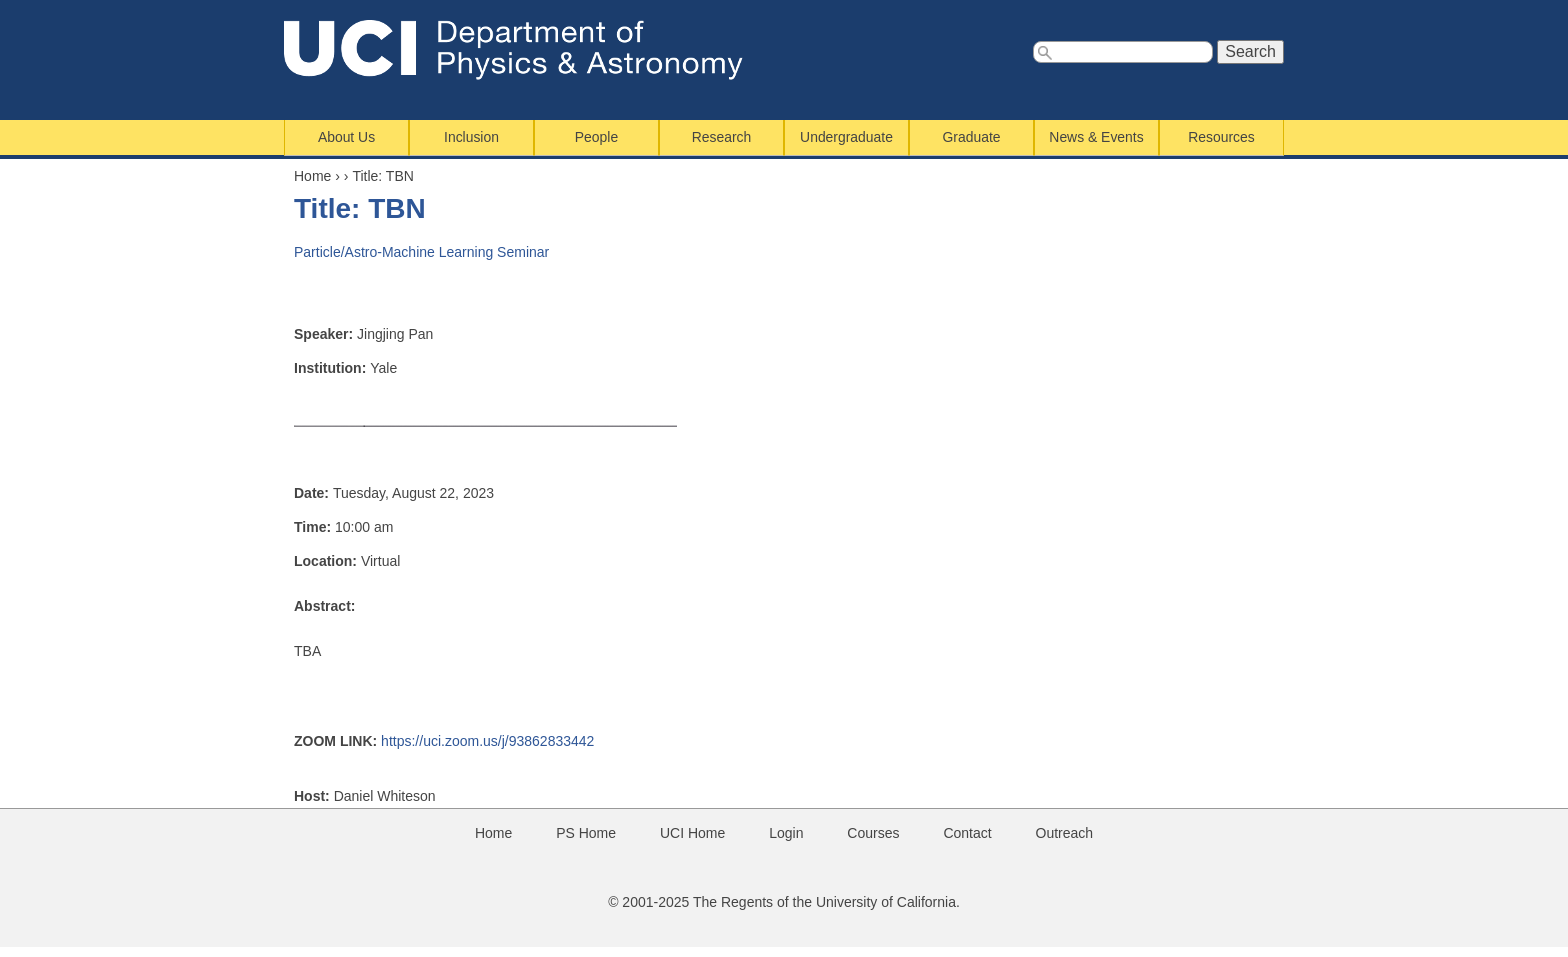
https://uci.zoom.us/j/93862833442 (487, 741)
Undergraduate (846, 137)
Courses (873, 833)
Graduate (972, 137)
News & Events (1096, 137)
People (596, 137)
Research (722, 137)
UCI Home (692, 833)
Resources (1221, 137)
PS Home (586, 833)
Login (786, 833)
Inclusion (471, 137)
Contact (967, 833)
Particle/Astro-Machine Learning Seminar (421, 252)
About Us (346, 137)
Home (312, 176)
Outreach (1065, 833)
